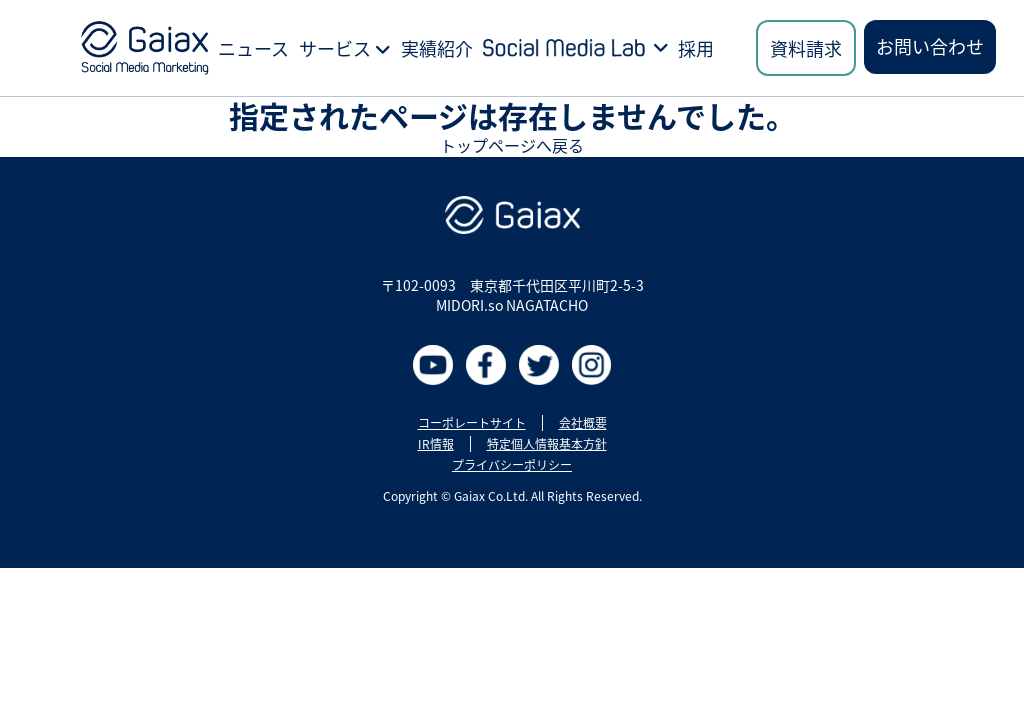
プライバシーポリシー (512, 465)
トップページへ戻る (512, 145)
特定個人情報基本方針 (547, 444)
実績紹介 (437, 48)
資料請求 (806, 48)
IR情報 (436, 444)
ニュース (253, 48)
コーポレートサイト (472, 423)
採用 (696, 48)
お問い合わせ (930, 46)
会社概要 (583, 423)
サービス (345, 48)
